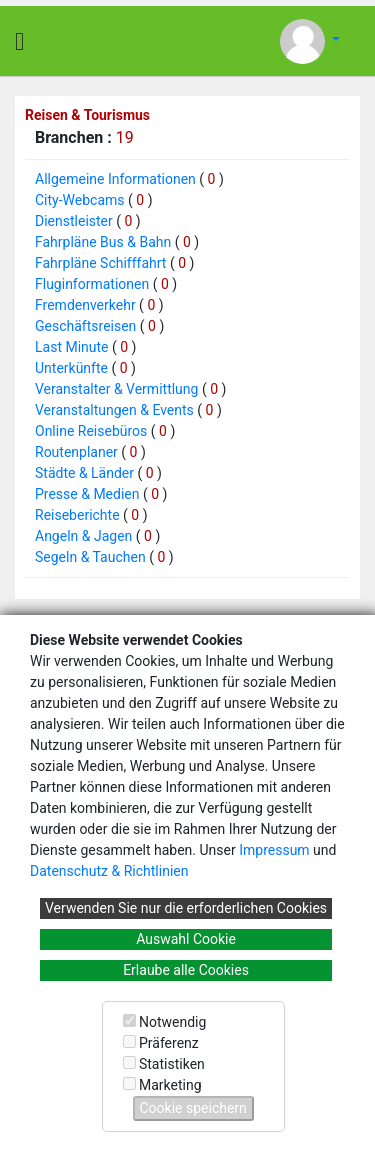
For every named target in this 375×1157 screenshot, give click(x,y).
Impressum (274, 850)
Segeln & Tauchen (90, 557)
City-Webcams (80, 200)
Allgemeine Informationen (115, 179)
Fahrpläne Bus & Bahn (103, 242)
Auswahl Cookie (186, 939)
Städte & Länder (84, 473)
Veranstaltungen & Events (114, 410)
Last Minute (72, 347)
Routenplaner (76, 452)
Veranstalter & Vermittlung (116, 389)
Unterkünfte (71, 368)
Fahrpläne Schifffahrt (100, 263)
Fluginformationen (92, 284)
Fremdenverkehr (85, 305)
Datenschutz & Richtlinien (109, 871)
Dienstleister (74, 221)
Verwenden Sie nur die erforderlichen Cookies (186, 908)
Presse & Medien (87, 494)
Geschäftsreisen (85, 326)
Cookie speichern (193, 1108)
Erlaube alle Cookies (186, 970)
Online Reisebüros (91, 431)
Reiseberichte (77, 515)
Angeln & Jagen (83, 536)
